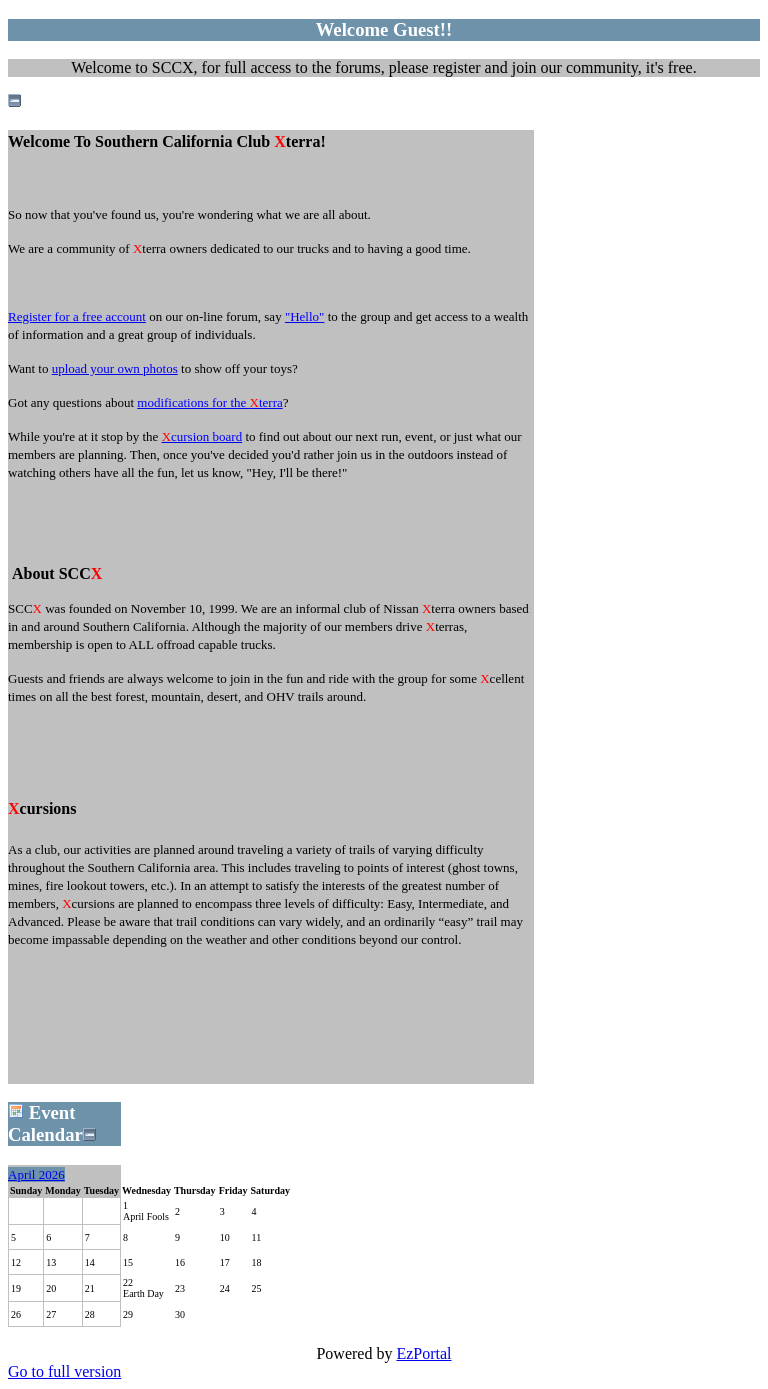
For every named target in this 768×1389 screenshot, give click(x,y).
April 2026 (36, 1174)
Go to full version (64, 1371)
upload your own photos (115, 368)
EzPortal (423, 1353)
